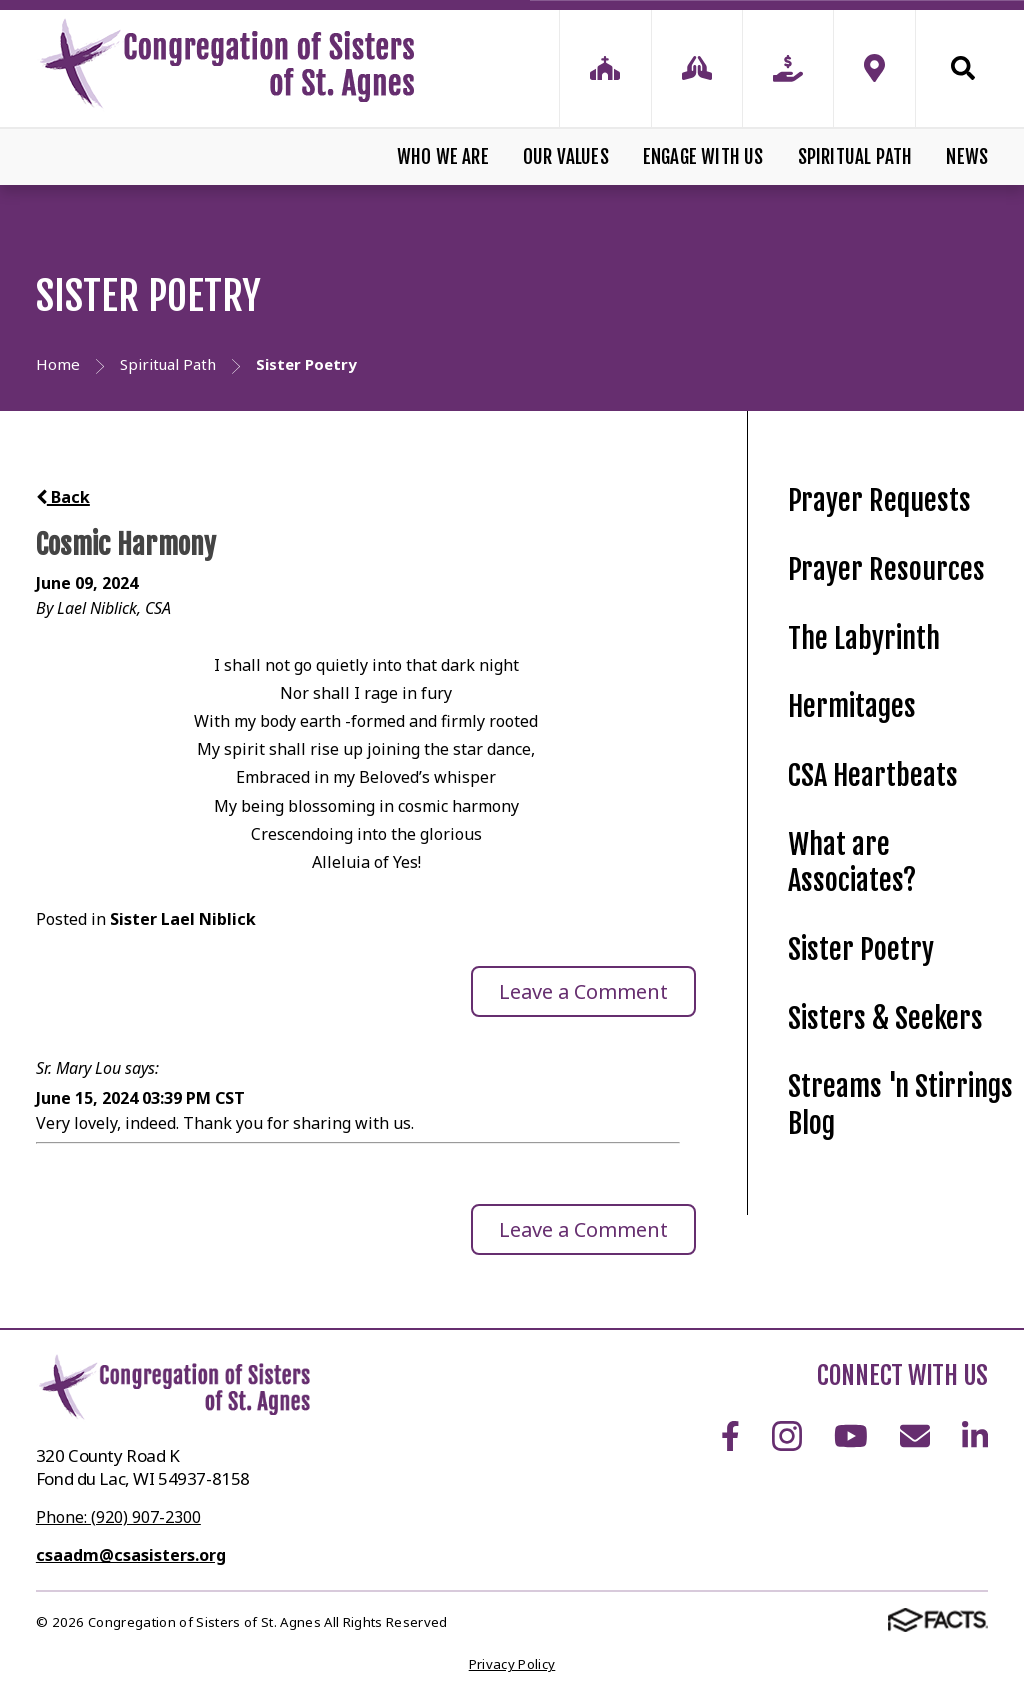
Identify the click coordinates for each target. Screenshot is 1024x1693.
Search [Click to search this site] (963, 68)
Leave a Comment (583, 991)
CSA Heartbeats (873, 775)
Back (63, 497)
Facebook (730, 1436)
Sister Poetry (861, 949)
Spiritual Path (855, 157)
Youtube (851, 1436)
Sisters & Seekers (885, 1018)
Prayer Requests (879, 500)
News (967, 157)
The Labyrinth (864, 638)
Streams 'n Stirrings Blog (900, 1105)
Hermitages (852, 706)
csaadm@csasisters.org (131, 1555)
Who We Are (443, 157)
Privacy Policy (512, 1664)
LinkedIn (975, 1436)
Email (915, 1436)
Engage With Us (703, 157)
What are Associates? (852, 863)
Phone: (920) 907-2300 (118, 1517)
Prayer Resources (886, 569)
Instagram (787, 1436)
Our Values (566, 157)
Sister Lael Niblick (183, 919)
